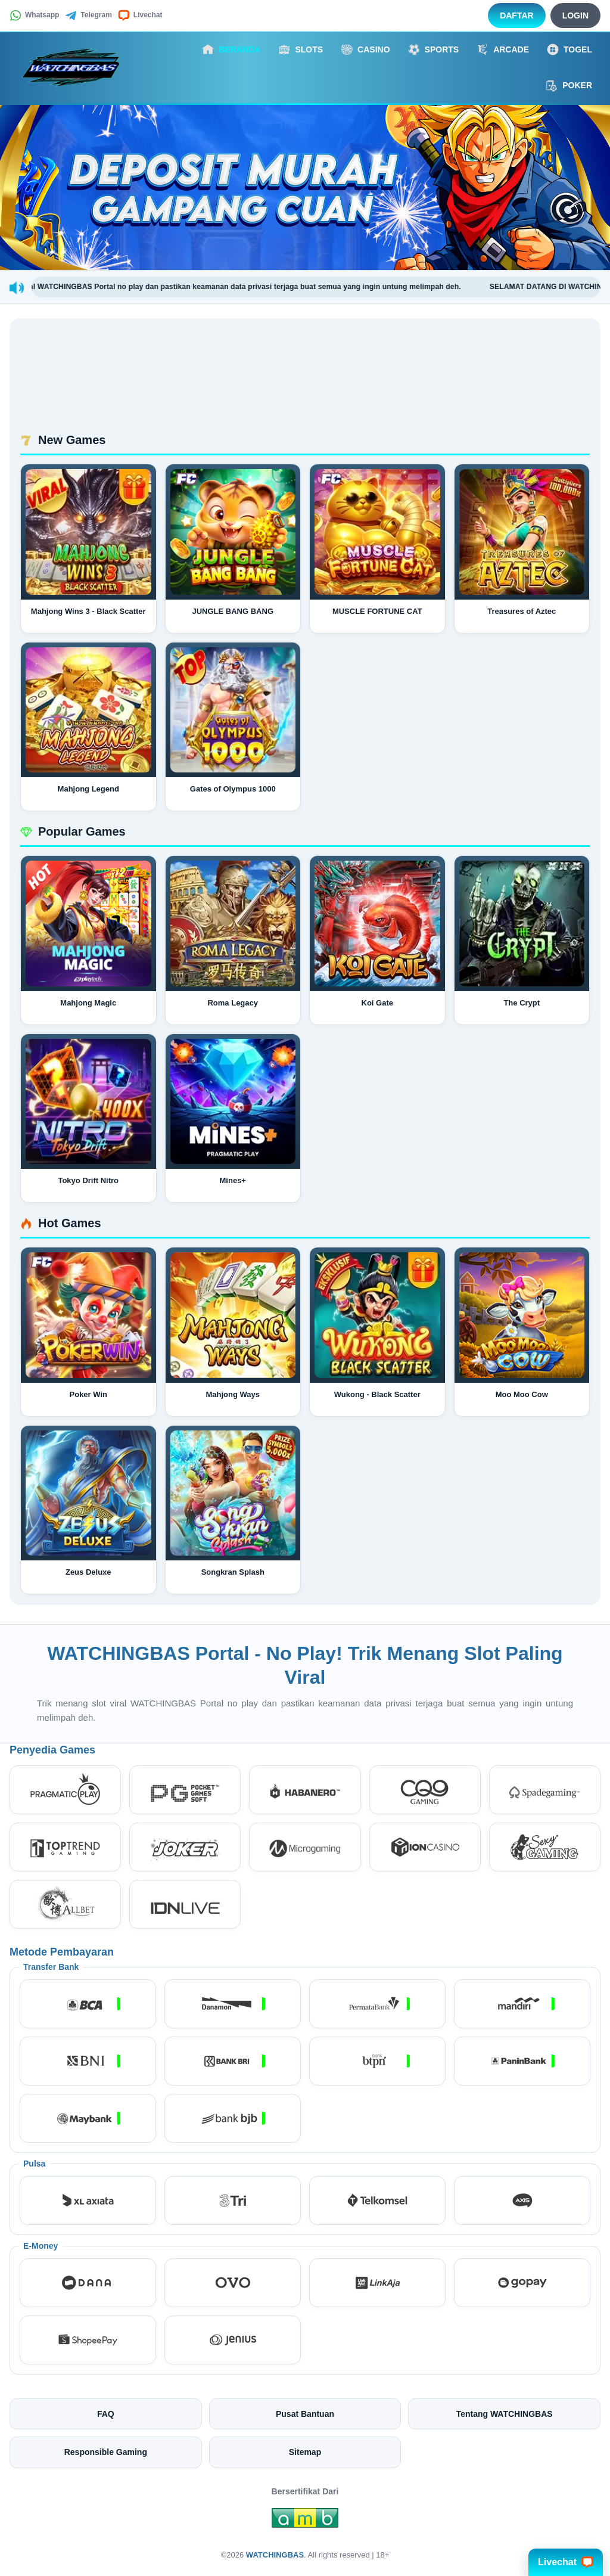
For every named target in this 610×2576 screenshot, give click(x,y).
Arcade (503, 49)
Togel (569, 49)
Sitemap (305, 2452)
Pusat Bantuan (305, 2414)
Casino (365, 49)
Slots (300, 49)
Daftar (517, 15)
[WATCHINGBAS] (75, 67)
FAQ (105, 2414)
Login (575, 15)
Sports (433, 49)
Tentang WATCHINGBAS (504, 2414)
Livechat (140, 15)
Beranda (231, 49)
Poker (569, 86)
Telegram (88, 15)
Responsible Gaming (105, 2452)
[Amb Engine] (305, 2521)
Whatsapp (34, 15)
